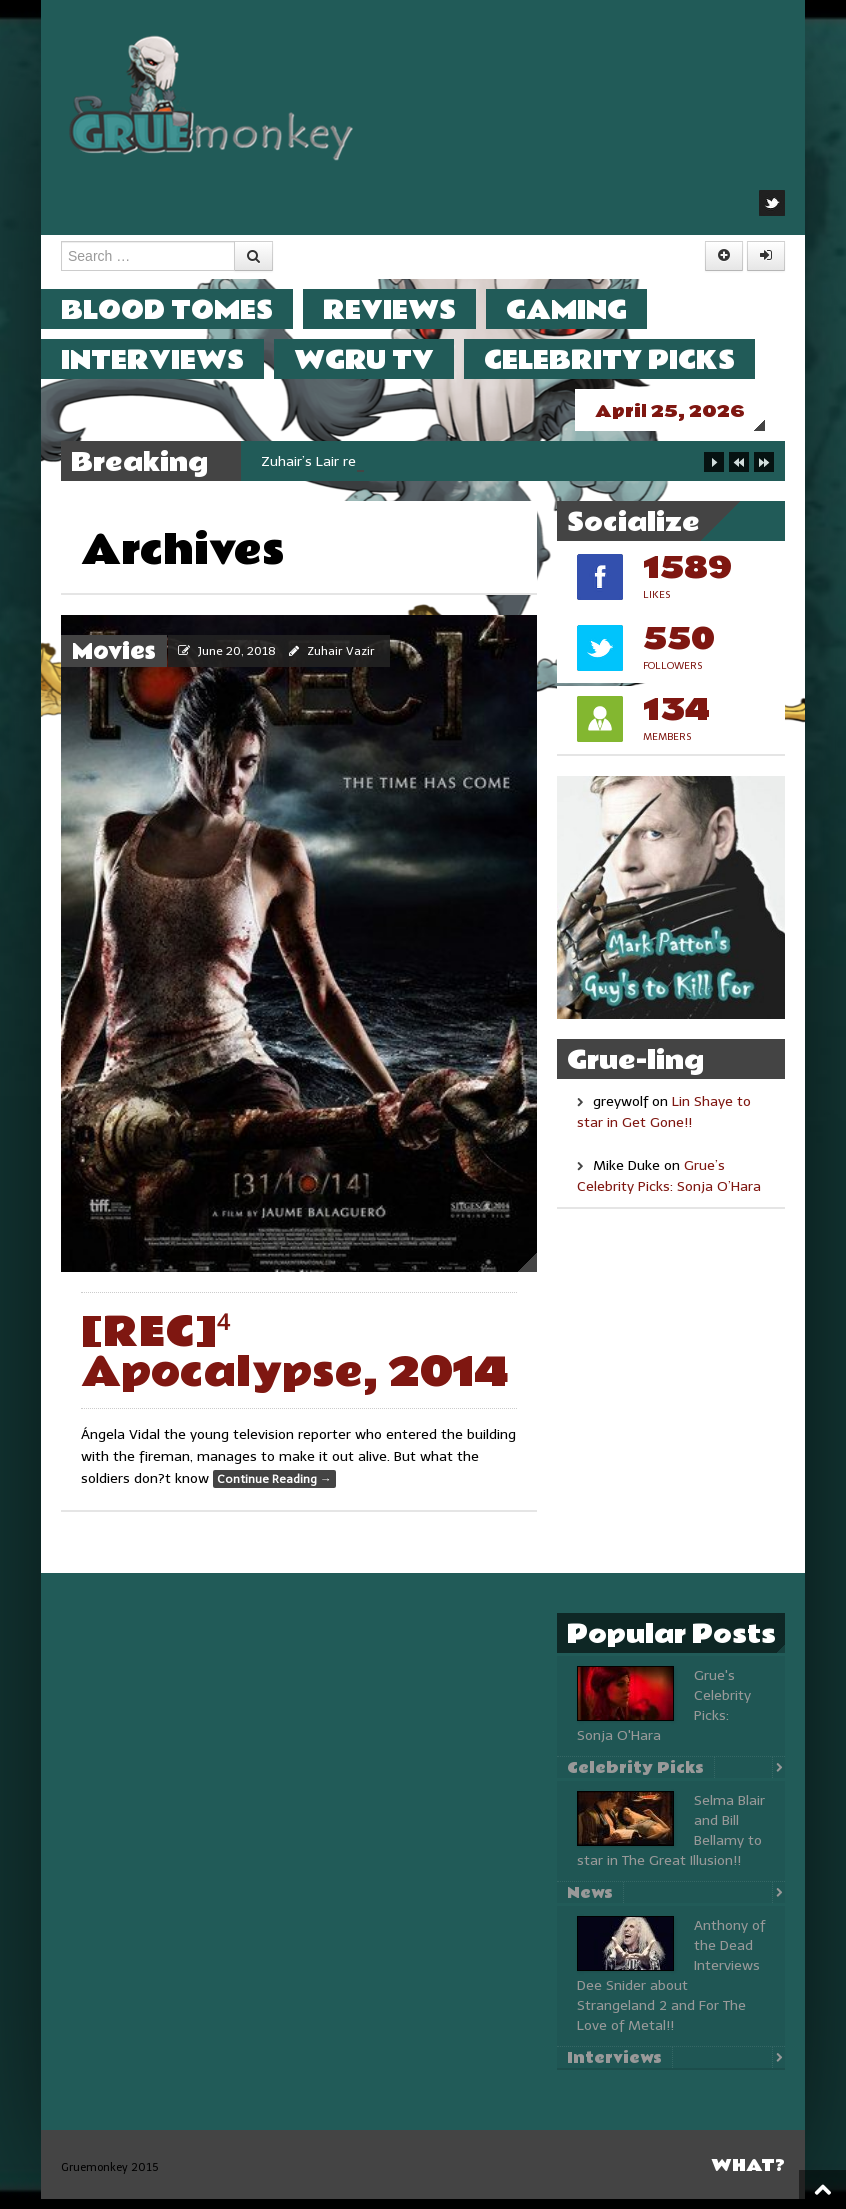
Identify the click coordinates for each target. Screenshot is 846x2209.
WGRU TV (384, 359)
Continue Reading (274, 1489)
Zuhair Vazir (341, 661)
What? (748, 2175)
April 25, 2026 (690, 411)
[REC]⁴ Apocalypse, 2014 (295, 1362)
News (590, 1903)
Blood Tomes (187, 309)
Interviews (172, 359)
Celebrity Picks (629, 359)
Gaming (586, 309)
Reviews (409, 309)
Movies (114, 662)
